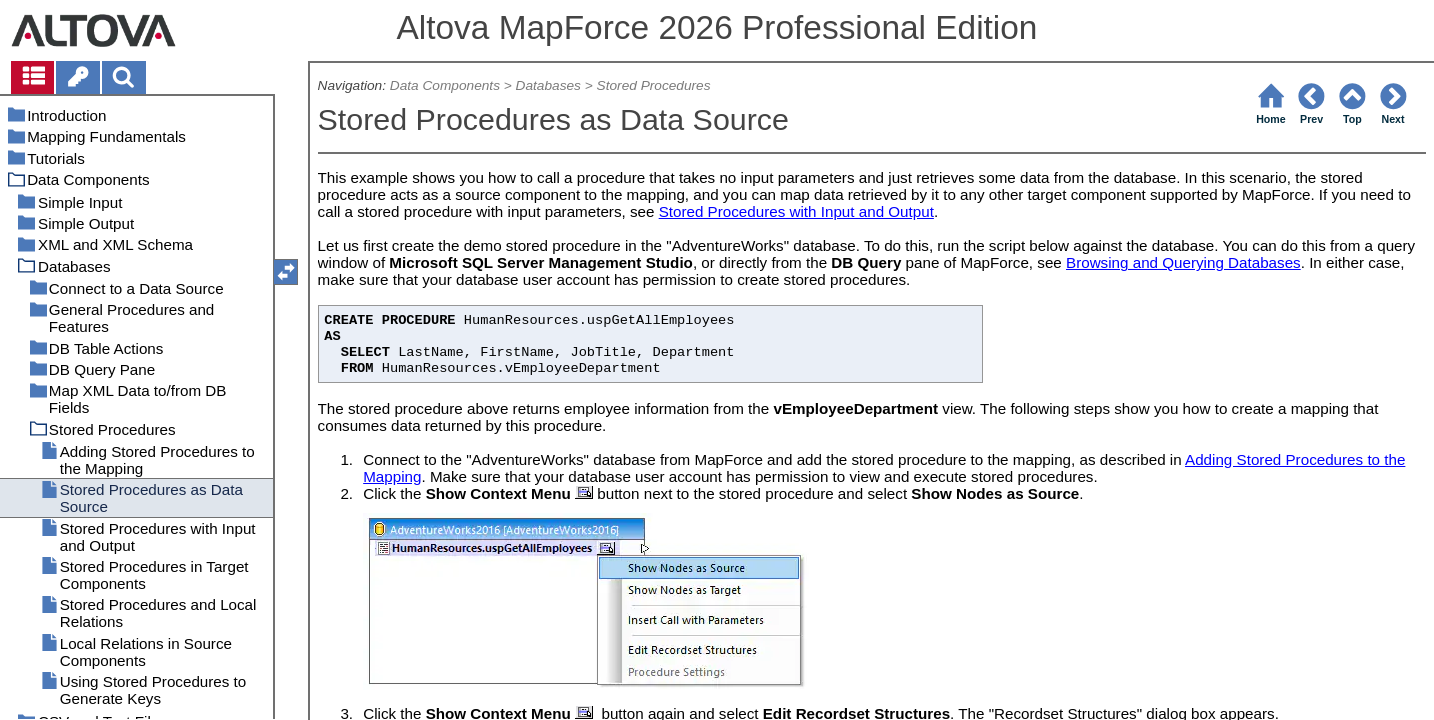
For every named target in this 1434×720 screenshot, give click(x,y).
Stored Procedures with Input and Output (796, 211)
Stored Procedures (654, 85)
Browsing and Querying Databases (1183, 262)
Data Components (445, 85)
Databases (548, 85)
